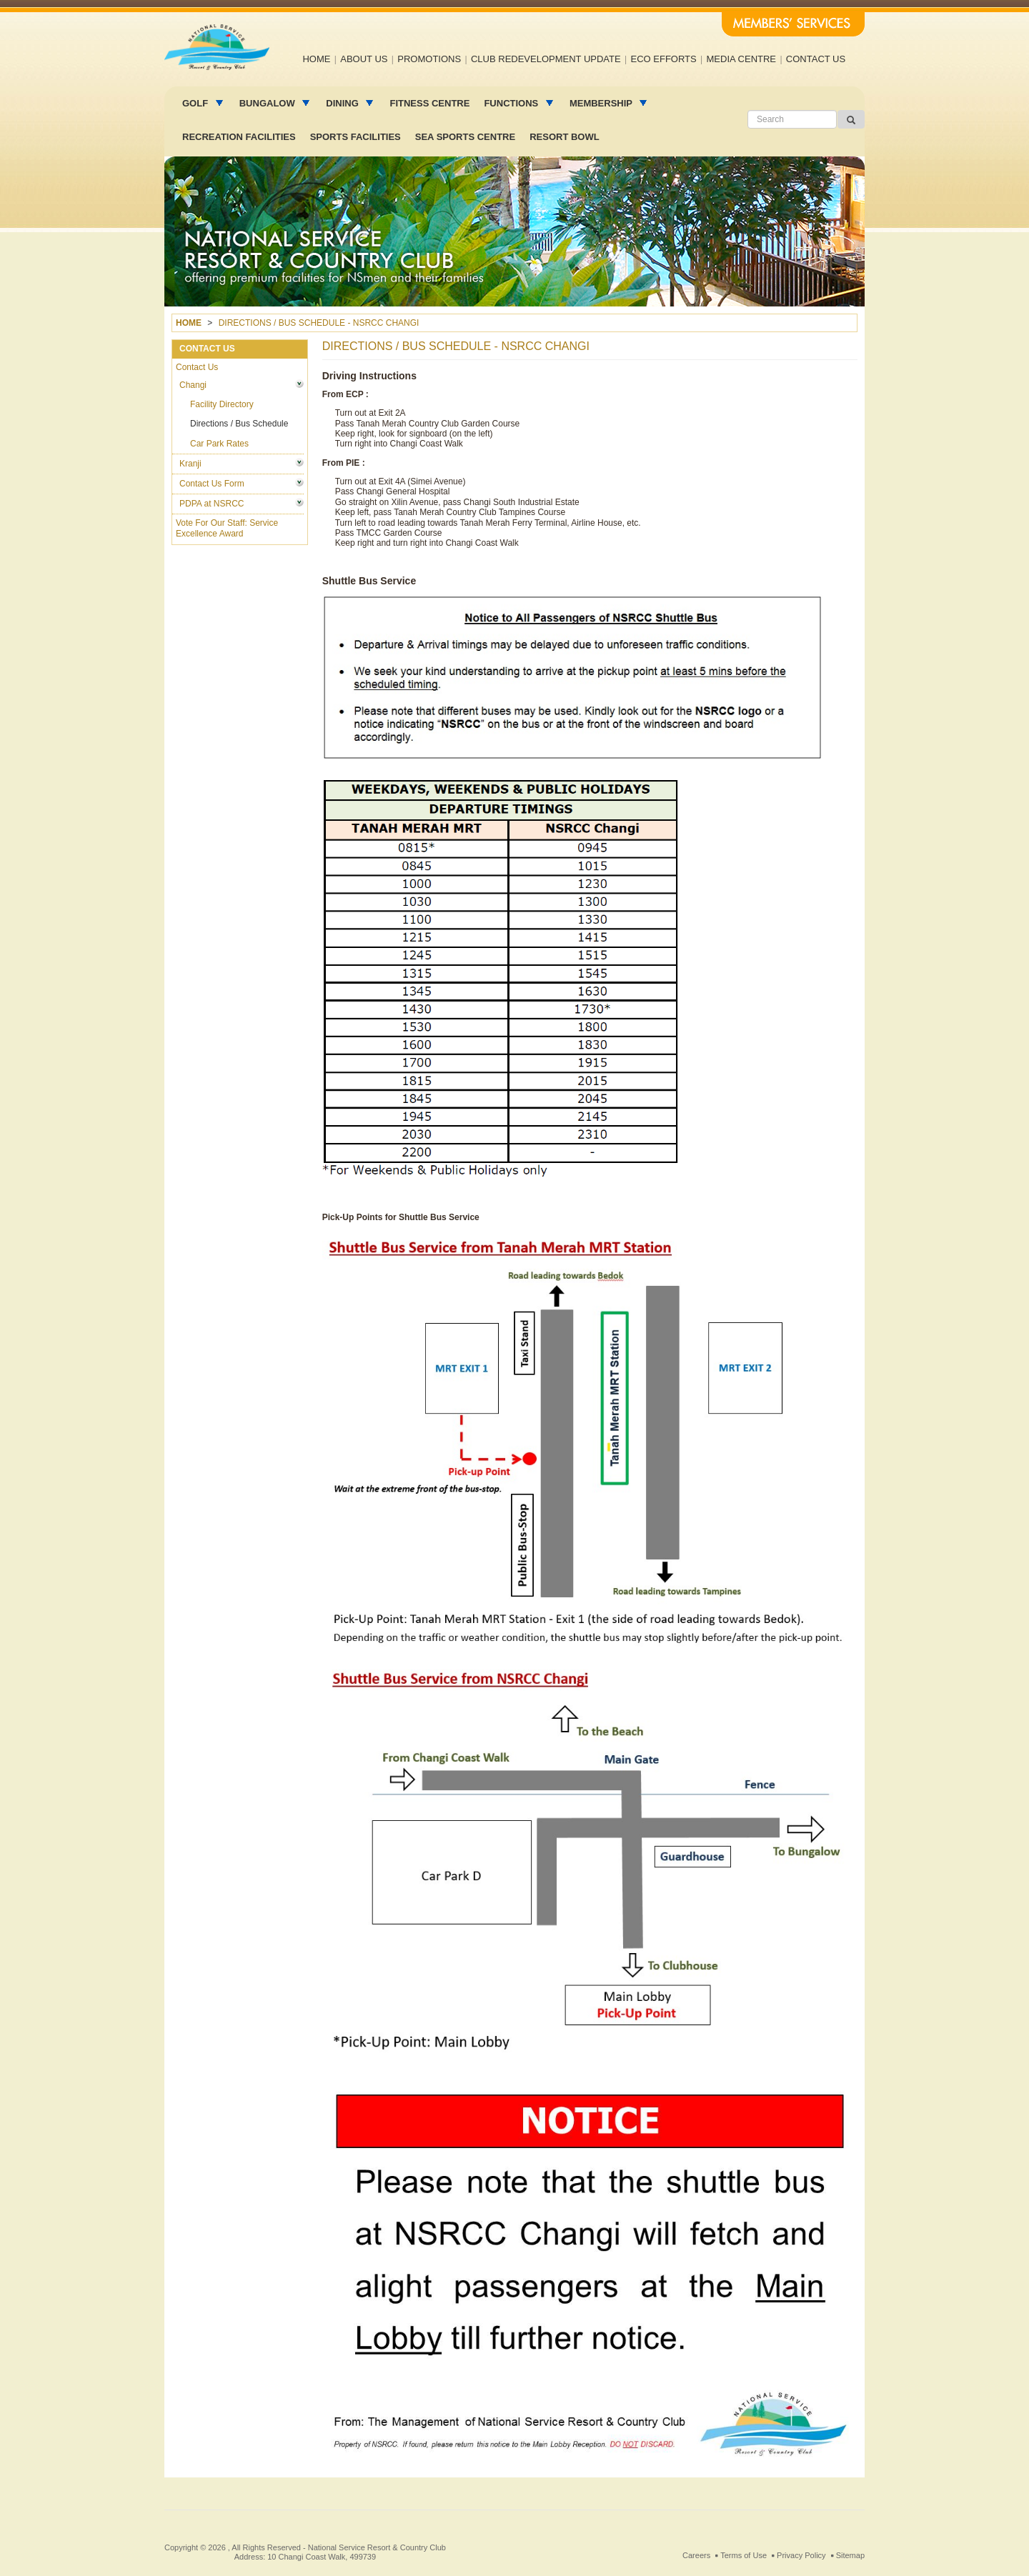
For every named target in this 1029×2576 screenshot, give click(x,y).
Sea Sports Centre (465, 136)
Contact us (815, 59)
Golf (196, 103)
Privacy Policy (801, 2555)
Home (316, 59)
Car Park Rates (219, 444)
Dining (343, 103)
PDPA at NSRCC (211, 504)
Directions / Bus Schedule (239, 424)
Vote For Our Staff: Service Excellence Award (227, 528)
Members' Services (793, 24)
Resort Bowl (565, 136)
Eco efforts (664, 59)
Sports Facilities (355, 136)
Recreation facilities (239, 136)
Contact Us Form (211, 484)
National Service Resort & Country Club (377, 2547)
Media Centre (742, 59)
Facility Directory (222, 404)
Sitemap (850, 2555)
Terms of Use (743, 2555)
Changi (193, 385)
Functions (512, 103)
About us (363, 59)
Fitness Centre (429, 103)
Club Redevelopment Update (546, 59)
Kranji (190, 464)
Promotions (429, 59)
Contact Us (197, 367)
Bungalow (268, 103)
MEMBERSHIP (602, 103)
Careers (696, 2555)
